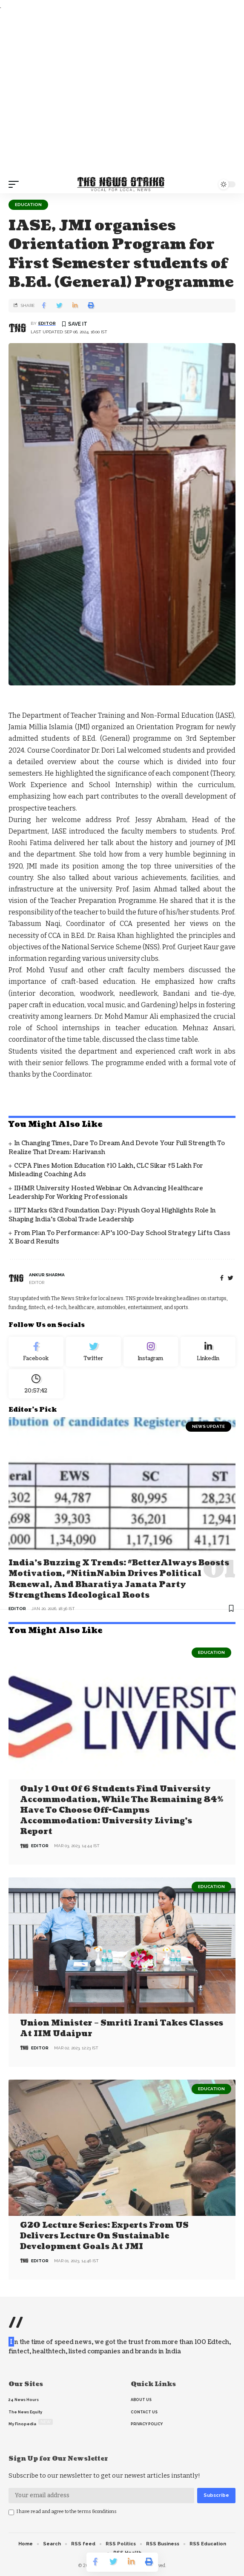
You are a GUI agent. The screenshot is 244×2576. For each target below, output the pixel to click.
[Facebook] (222, 1278)
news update (208, 1426)
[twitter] (230, 1278)
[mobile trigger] (16, 184)
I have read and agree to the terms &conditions (67, 2511)
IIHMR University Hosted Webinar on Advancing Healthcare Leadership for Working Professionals (106, 1192)
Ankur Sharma (47, 1274)
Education (28, 204)
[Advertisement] (122, 93)
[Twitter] (93, 1351)
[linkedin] (208, 1351)
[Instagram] (151, 1351)
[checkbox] (11, 2512)
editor (47, 323)
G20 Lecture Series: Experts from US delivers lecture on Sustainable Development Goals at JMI (104, 2236)
